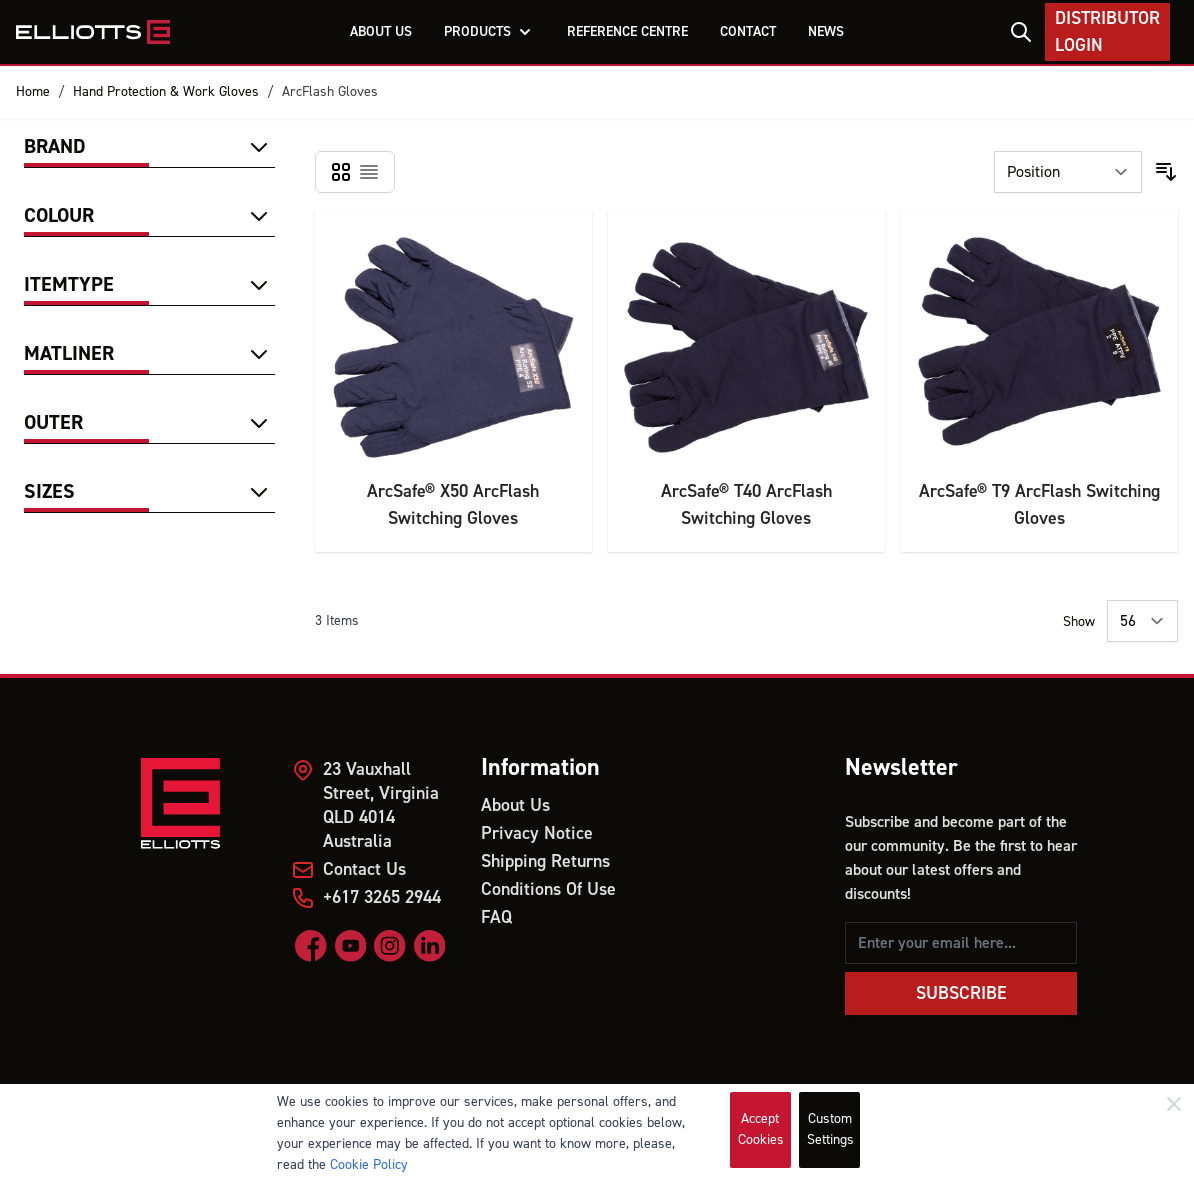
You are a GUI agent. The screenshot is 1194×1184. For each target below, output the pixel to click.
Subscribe (961, 993)
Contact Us (364, 869)
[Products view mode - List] (369, 172)
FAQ (496, 917)
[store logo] (93, 32)
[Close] (1174, 1104)
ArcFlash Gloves (330, 92)
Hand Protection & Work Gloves (166, 92)
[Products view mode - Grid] (341, 172)
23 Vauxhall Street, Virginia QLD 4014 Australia (381, 805)
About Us (515, 805)
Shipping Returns (545, 861)
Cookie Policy (369, 1165)
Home (33, 92)
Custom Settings (830, 1129)
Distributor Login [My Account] (1107, 32)
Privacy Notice (537, 833)
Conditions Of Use (548, 889)
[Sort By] (1068, 172)
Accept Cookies (761, 1129)
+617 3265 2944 (382, 897)
